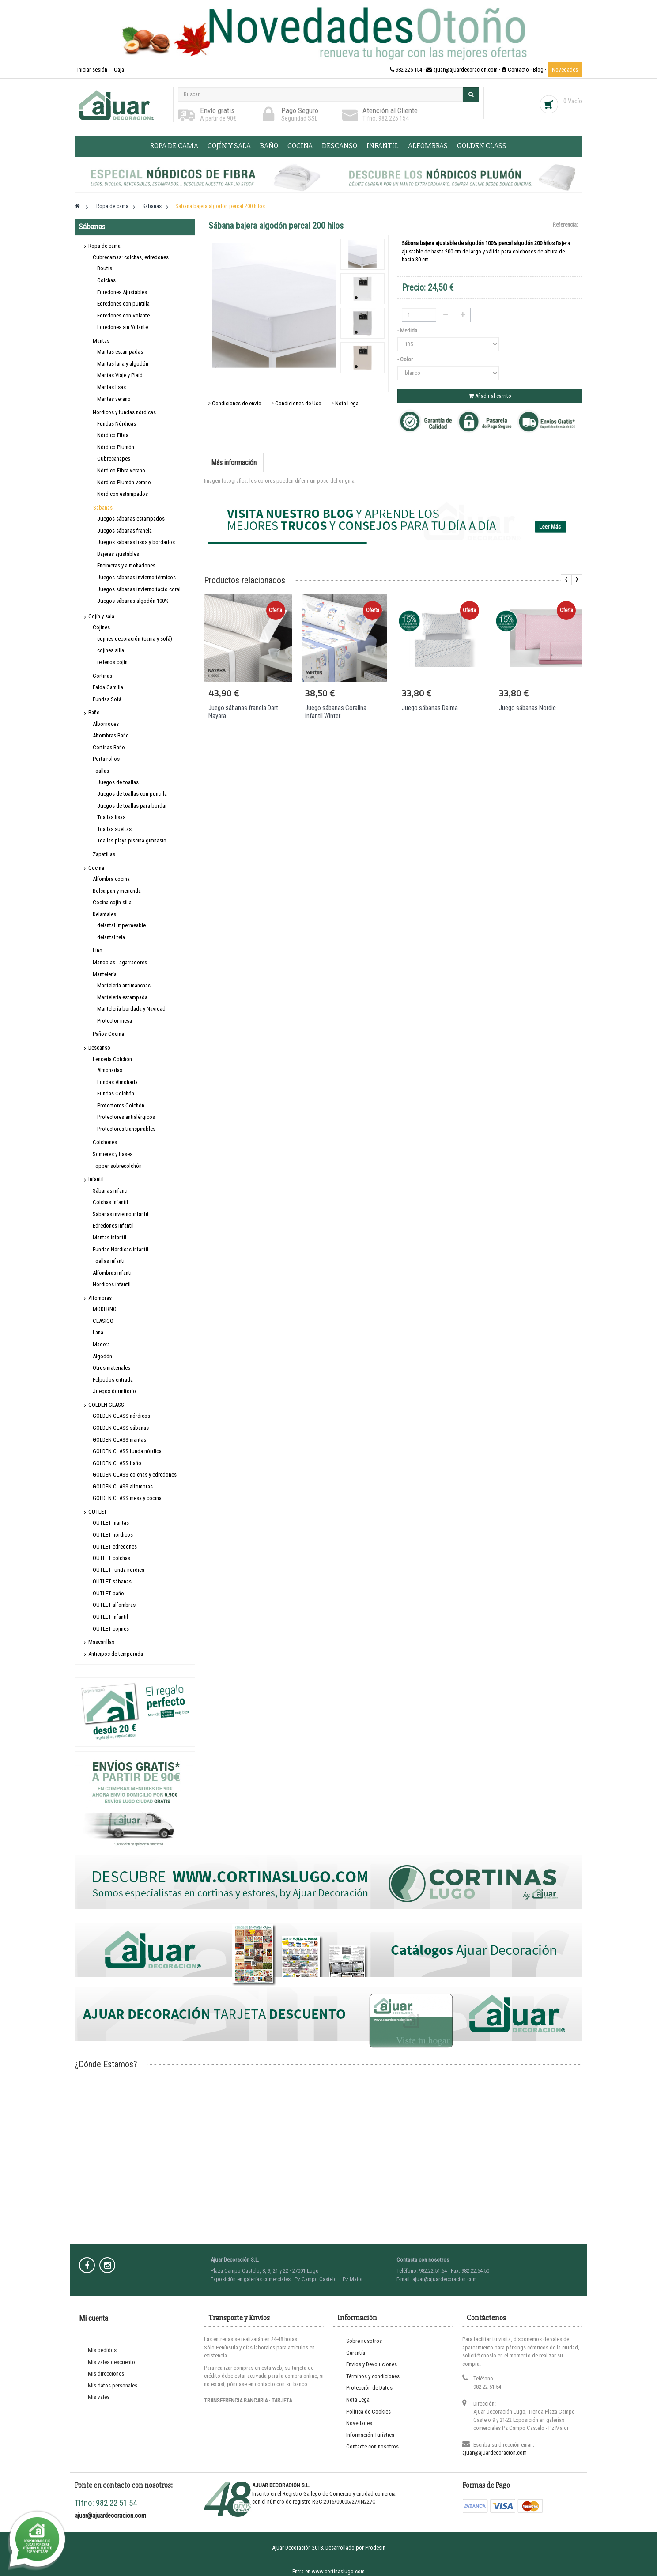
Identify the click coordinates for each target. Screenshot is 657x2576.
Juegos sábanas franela (124, 530)
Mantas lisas (111, 387)
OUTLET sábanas (112, 1581)
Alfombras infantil (113, 1272)
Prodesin (375, 2547)
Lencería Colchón (112, 1059)
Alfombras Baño (111, 735)
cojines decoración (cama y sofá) (134, 638)
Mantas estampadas (120, 351)
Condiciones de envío (234, 403)
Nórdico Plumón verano (124, 482)
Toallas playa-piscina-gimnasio (131, 840)
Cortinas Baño (109, 747)
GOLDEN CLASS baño (117, 1463)
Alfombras (428, 146)
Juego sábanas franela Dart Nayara (243, 712)
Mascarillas (101, 1642)
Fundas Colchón (115, 1093)
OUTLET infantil (110, 1616)
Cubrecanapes (113, 458)
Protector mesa (114, 1020)
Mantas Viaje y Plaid (120, 375)
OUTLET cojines (111, 1628)
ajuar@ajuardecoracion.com (494, 2452)
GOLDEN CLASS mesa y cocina (127, 1498)
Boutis (104, 268)
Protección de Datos (369, 2387)
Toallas (101, 770)
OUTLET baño (108, 1593)
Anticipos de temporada (115, 1654)
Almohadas (109, 1070)
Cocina (300, 146)
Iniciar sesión (93, 69)
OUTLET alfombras (114, 1605)
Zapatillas (104, 854)
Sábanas (103, 507)
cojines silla (110, 650)
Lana (98, 1332)
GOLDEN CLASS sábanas (121, 1427)
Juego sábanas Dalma (430, 708)
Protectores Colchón (120, 1105)
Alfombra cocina (111, 879)
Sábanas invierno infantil (120, 1214)
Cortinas (102, 675)
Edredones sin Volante (122, 327)
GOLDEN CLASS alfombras (123, 1486)
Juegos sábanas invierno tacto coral (139, 589)
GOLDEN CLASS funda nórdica (127, 1451)
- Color (405, 359)
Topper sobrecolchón (117, 1166)
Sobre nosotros (364, 2341)
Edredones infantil (113, 1225)
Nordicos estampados (122, 494)
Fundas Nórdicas (116, 423)
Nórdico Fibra (112, 435)
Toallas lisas (111, 817)
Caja (119, 69)
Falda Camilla (108, 687)
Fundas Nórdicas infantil (120, 1249)
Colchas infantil (110, 1202)
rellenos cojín (112, 662)
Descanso (339, 146)
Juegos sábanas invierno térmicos (136, 577)
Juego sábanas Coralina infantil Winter (335, 712)
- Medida (408, 330)
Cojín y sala (229, 146)
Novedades (565, 69)
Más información (234, 462)
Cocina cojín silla (112, 902)
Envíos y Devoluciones (371, 2364)
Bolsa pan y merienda (117, 891)
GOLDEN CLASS (481, 146)
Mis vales (99, 2397)
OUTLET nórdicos (113, 1534)
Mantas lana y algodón (122, 363)
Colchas (106, 280)
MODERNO (105, 1309)
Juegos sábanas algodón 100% (133, 600)
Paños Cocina (108, 1034)
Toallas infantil (109, 1261)
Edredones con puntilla (123, 303)
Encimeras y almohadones (126, 565)
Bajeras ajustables (118, 554)
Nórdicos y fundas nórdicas (124, 412)
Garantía (355, 2352)
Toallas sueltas (114, 829)
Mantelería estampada (122, 997)
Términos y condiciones (373, 2376)
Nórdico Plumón (115, 447)
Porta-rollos (106, 758)
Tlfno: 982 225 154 (385, 118)
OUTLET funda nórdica (118, 1570)
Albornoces (106, 724)
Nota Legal (346, 403)
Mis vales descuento (111, 2362)
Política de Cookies (368, 2411)
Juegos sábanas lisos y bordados (136, 542)
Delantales (104, 914)
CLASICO (103, 1321)
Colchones (105, 1142)
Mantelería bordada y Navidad (131, 1008)
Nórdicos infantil (112, 1284)
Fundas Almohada (117, 1082)
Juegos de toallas (118, 782)
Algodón (102, 1356)
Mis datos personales (112, 2385)
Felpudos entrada (113, 1379)
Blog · (540, 69)
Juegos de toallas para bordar (132, 805)
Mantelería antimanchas (124, 985)
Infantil (382, 146)
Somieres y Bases (112, 1154)
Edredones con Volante (123, 315)
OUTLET (97, 1511)
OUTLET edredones (115, 1546)
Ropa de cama (174, 146)
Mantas (101, 340)
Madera (101, 1344)
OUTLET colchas (111, 1558)
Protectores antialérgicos (126, 1117)
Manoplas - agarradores (120, 962)
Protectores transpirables (126, 1129)
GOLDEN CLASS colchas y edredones (135, 1474)
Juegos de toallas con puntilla (132, 793)
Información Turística (370, 2435)
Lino (97, 950)
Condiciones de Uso (296, 403)
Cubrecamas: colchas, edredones (131, 257)
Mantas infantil (109, 1237)
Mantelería (105, 974)
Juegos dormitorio (114, 1391)
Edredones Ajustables (122, 292)
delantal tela (111, 937)
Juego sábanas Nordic (527, 708)
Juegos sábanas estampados (131, 518)
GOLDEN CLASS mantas (119, 1439)
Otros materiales (111, 1367)
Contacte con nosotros (372, 2446)
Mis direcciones (106, 2373)
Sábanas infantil (111, 1190)
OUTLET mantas (111, 1522)
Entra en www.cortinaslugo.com (328, 2571)
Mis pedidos (102, 2350)
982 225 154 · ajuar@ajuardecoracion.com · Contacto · (461, 69)
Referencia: (565, 224)
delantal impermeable (121, 925)
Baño (269, 146)
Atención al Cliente (390, 110)
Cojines (101, 627)
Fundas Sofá (107, 699)
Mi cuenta (93, 2318)
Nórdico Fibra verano (121, 470)
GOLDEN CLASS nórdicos (121, 1416)
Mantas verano (114, 399)
